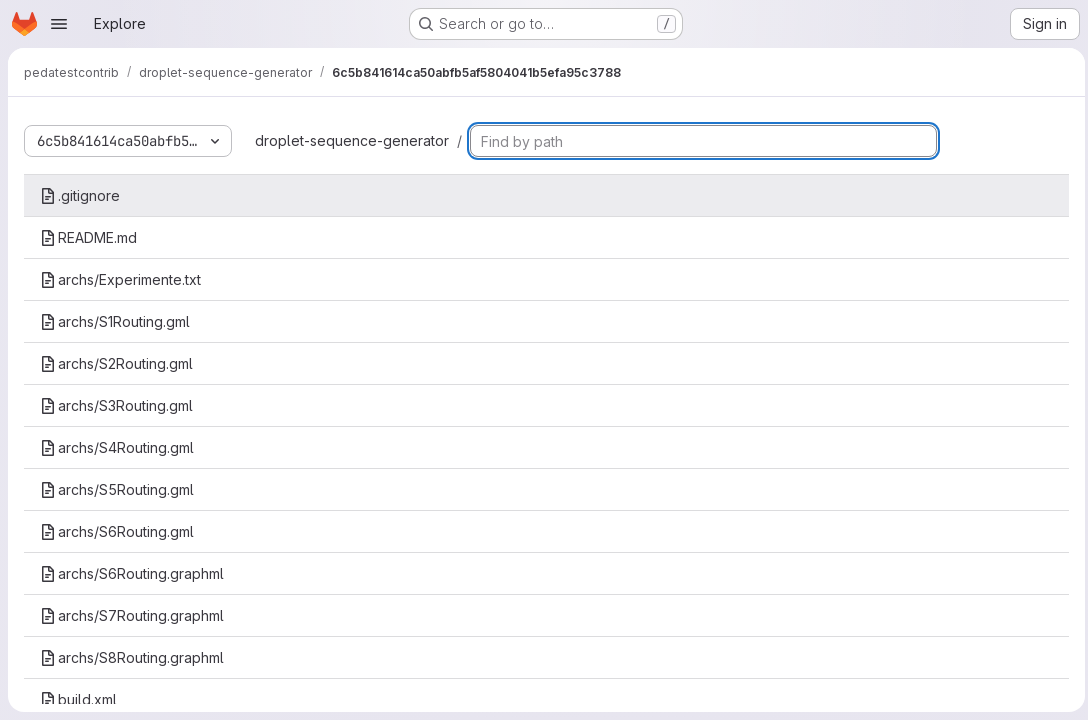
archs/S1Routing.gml (115, 321)
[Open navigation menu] (59, 24)
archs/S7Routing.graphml (132, 615)
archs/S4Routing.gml (117, 447)
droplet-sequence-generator (352, 140)
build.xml (78, 699)
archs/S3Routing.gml (116, 405)
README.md (88, 237)
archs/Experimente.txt (120, 279)
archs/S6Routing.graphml (132, 573)
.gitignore (80, 195)
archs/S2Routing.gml (116, 363)
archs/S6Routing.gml (117, 531)
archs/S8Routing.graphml (132, 657)
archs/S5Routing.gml (117, 489)
